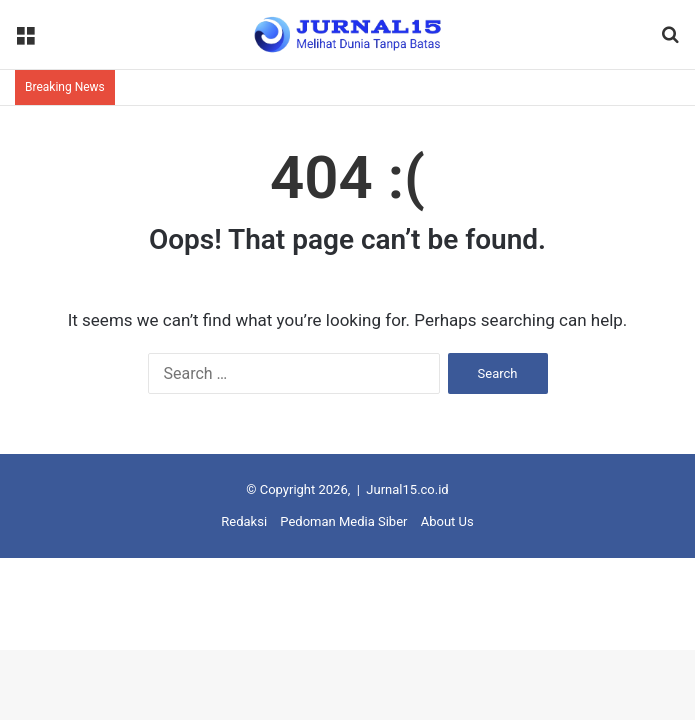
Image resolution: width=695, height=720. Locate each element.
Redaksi (244, 521)
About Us (447, 521)
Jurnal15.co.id (407, 489)
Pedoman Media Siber (343, 521)
